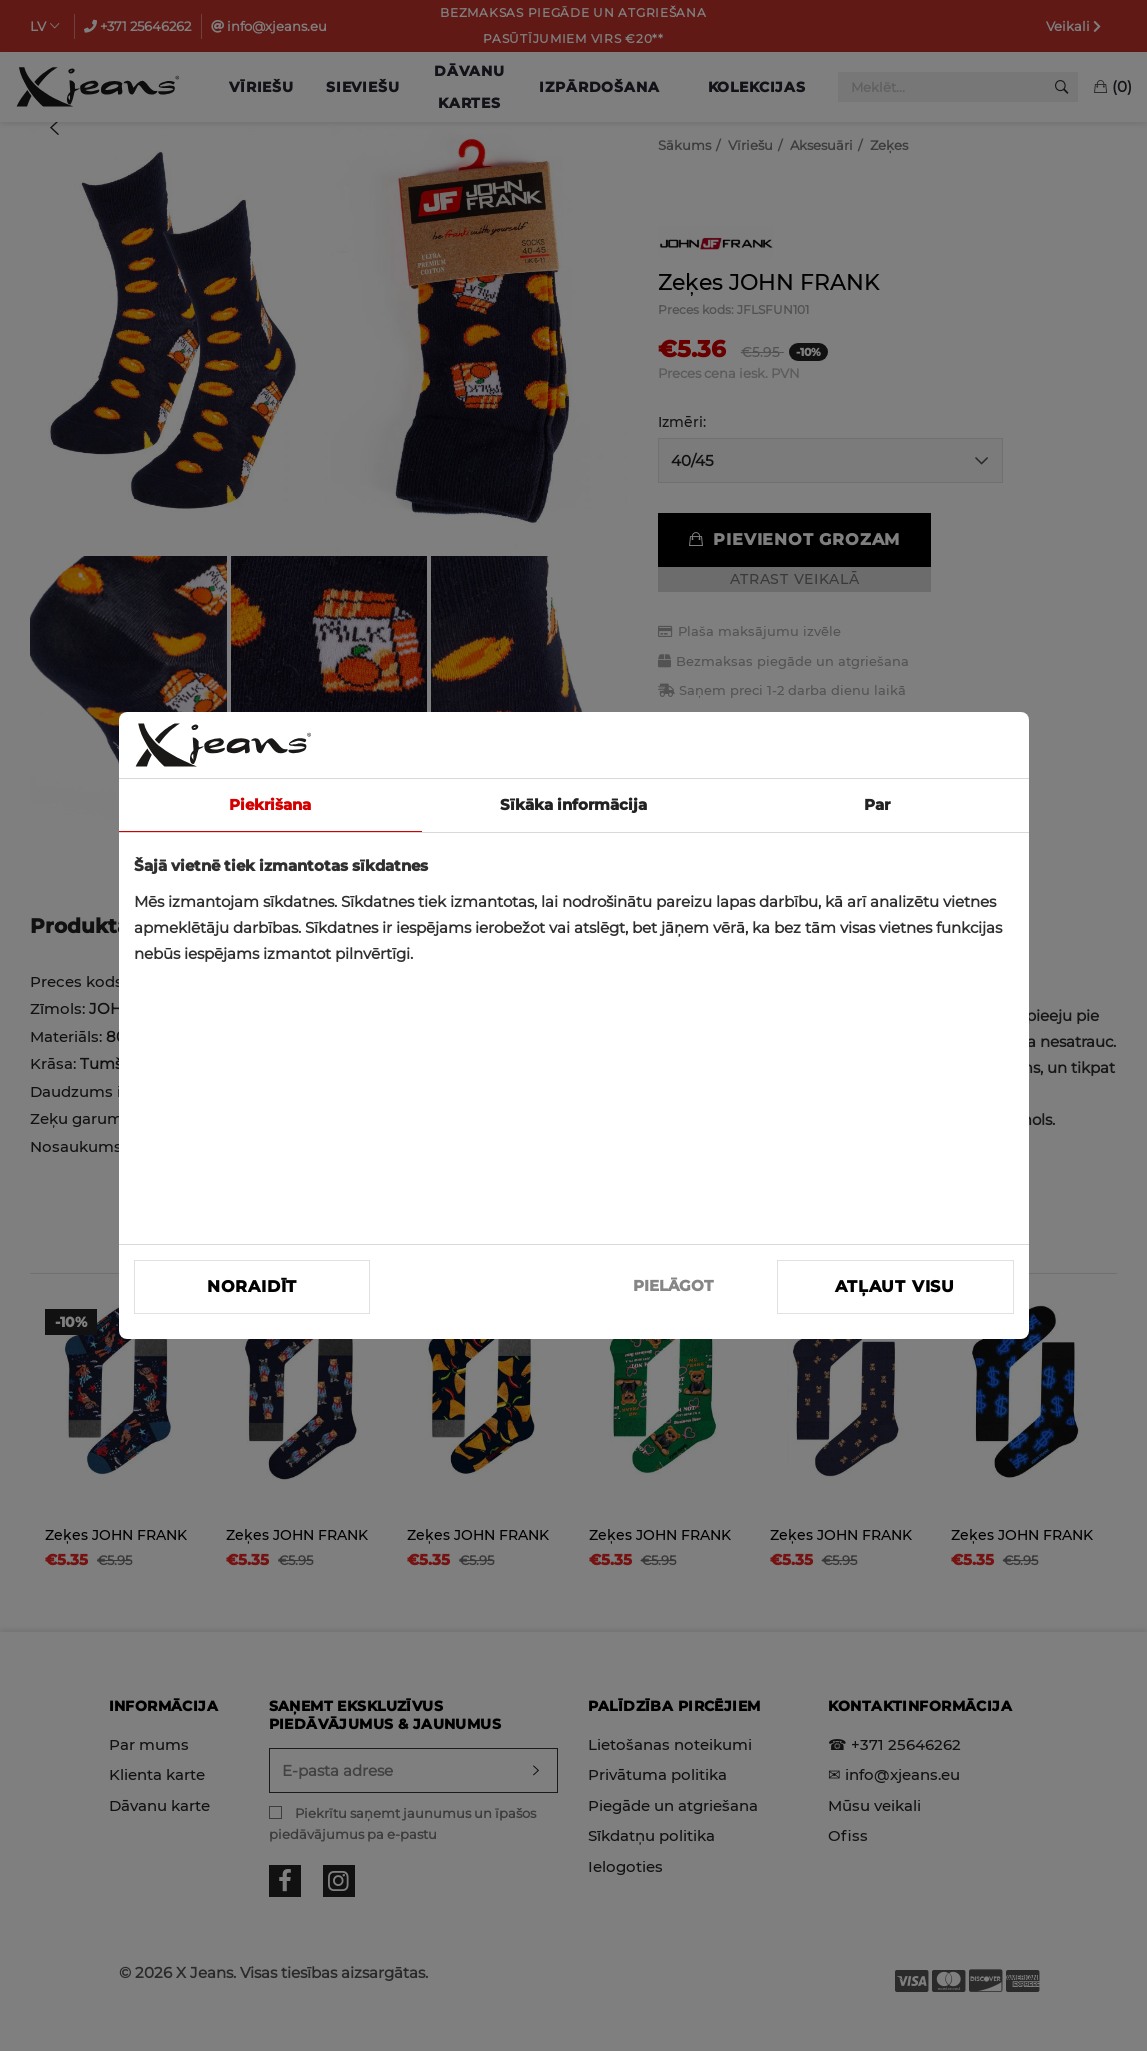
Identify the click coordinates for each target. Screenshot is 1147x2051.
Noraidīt (252, 1286)
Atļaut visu (895, 1286)
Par (877, 804)
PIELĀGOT (673, 1285)
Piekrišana (270, 804)
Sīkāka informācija (573, 804)
